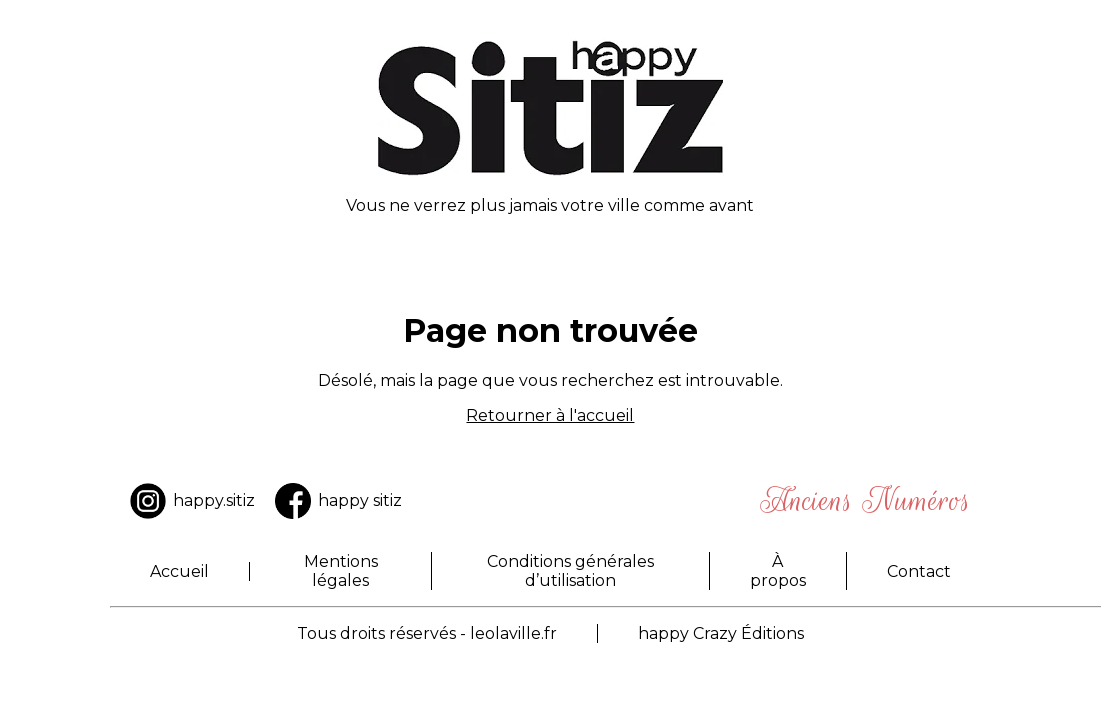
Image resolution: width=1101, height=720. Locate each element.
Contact (919, 571)
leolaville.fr (513, 633)
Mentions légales (341, 571)
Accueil (179, 571)
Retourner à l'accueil (550, 415)
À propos (778, 571)
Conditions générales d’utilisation (570, 571)
